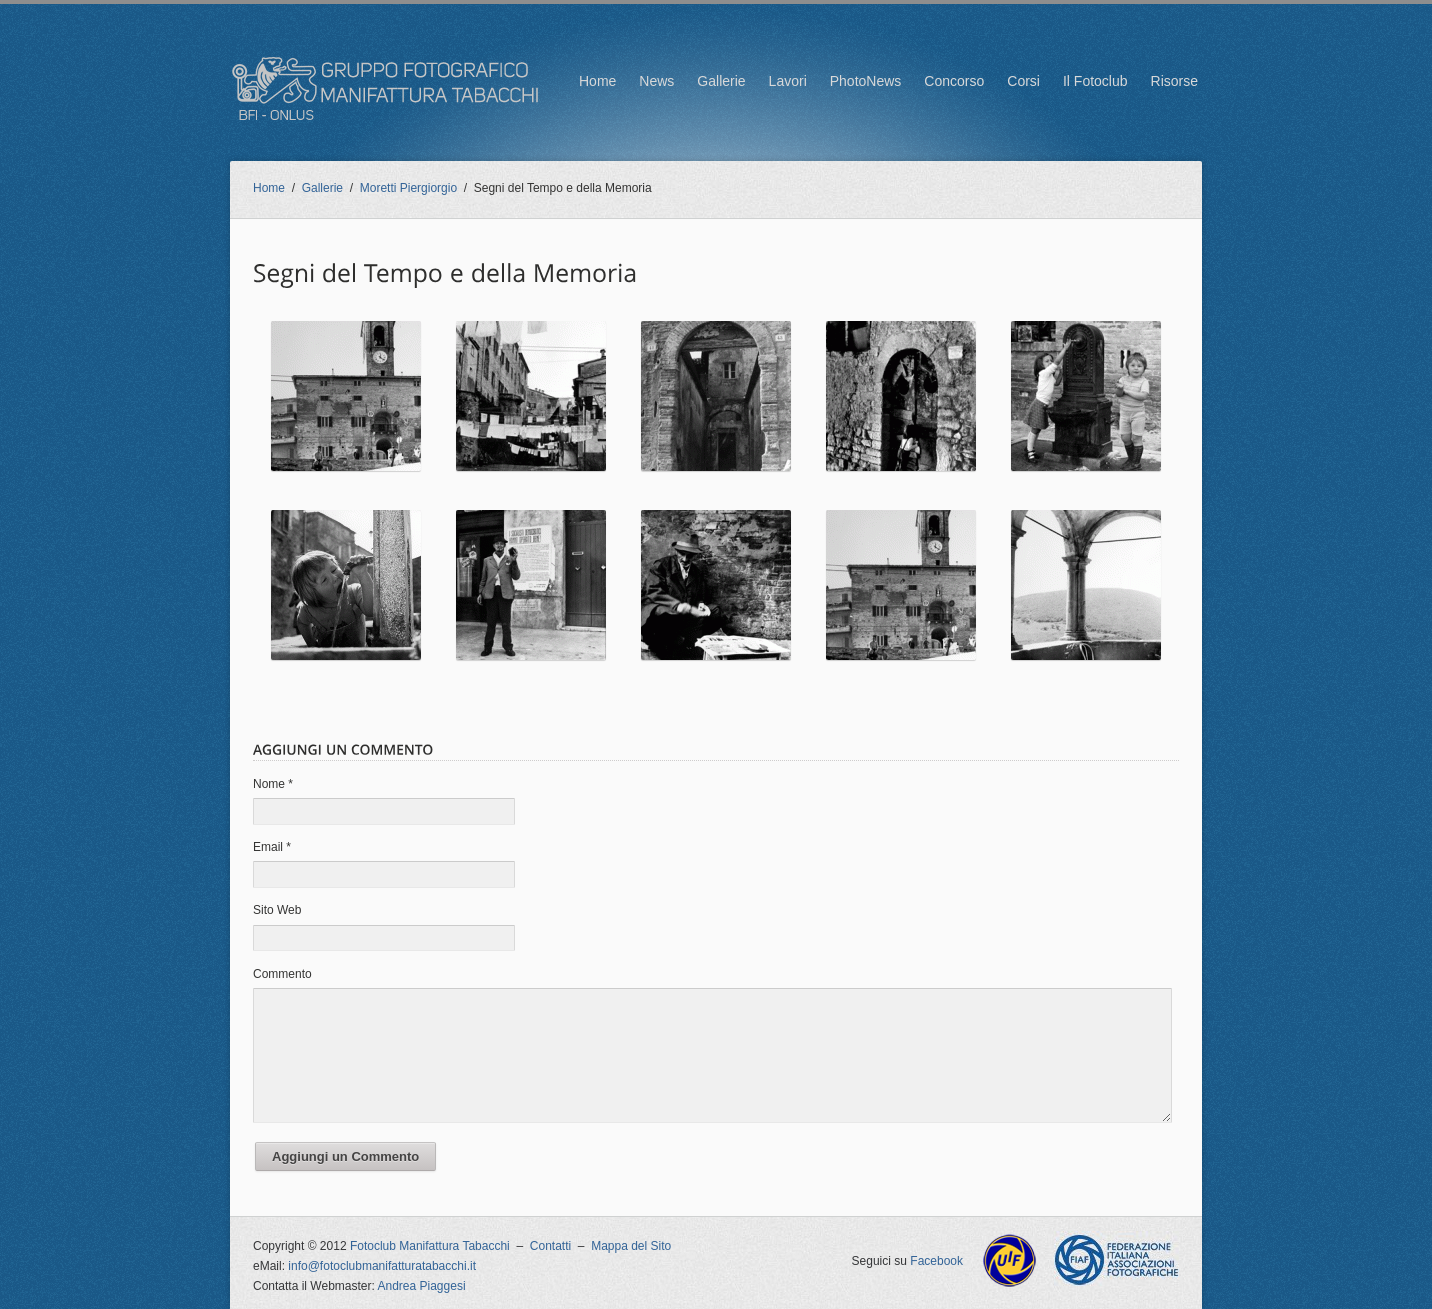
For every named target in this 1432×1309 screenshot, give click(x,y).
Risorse (1174, 81)
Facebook (936, 1261)
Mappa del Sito (631, 1246)
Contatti (550, 1246)
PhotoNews (866, 81)
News (656, 81)
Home (597, 81)
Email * (272, 847)
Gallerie (721, 81)
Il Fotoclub (1095, 81)
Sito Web (277, 910)
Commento (282, 974)
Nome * (273, 784)
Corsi (1023, 81)
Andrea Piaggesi (422, 1286)
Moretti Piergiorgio (408, 188)
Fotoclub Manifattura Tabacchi (430, 1246)
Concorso (954, 81)
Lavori (788, 81)
